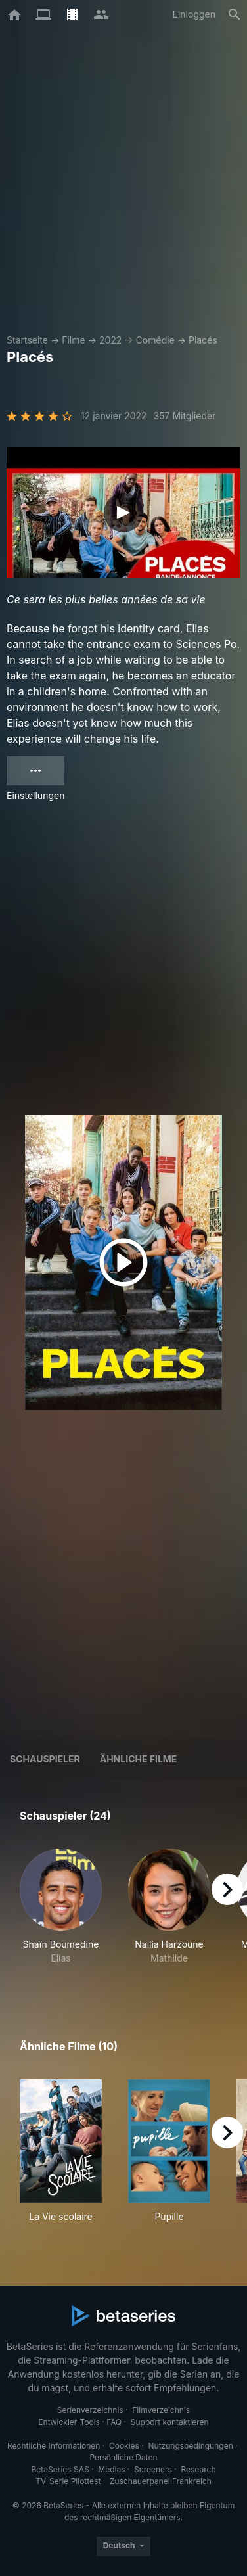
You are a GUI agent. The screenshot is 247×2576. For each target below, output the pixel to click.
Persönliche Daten (123, 2457)
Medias (111, 2469)
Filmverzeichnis (161, 2410)
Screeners (153, 2469)
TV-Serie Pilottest (68, 2481)
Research (198, 2469)
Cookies (124, 2445)
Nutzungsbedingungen (190, 2445)
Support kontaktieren (170, 2422)
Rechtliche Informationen (53, 2445)
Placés (203, 340)
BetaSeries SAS (60, 2469)
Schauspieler (45, 1758)
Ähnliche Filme (138, 1758)
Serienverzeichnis (90, 2410)
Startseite (27, 340)
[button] (61, 1914)
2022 (110, 340)
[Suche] (234, 14)
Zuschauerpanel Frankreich (161, 2481)
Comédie (155, 340)
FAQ (114, 2422)
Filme (73, 340)
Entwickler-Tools (69, 2422)
